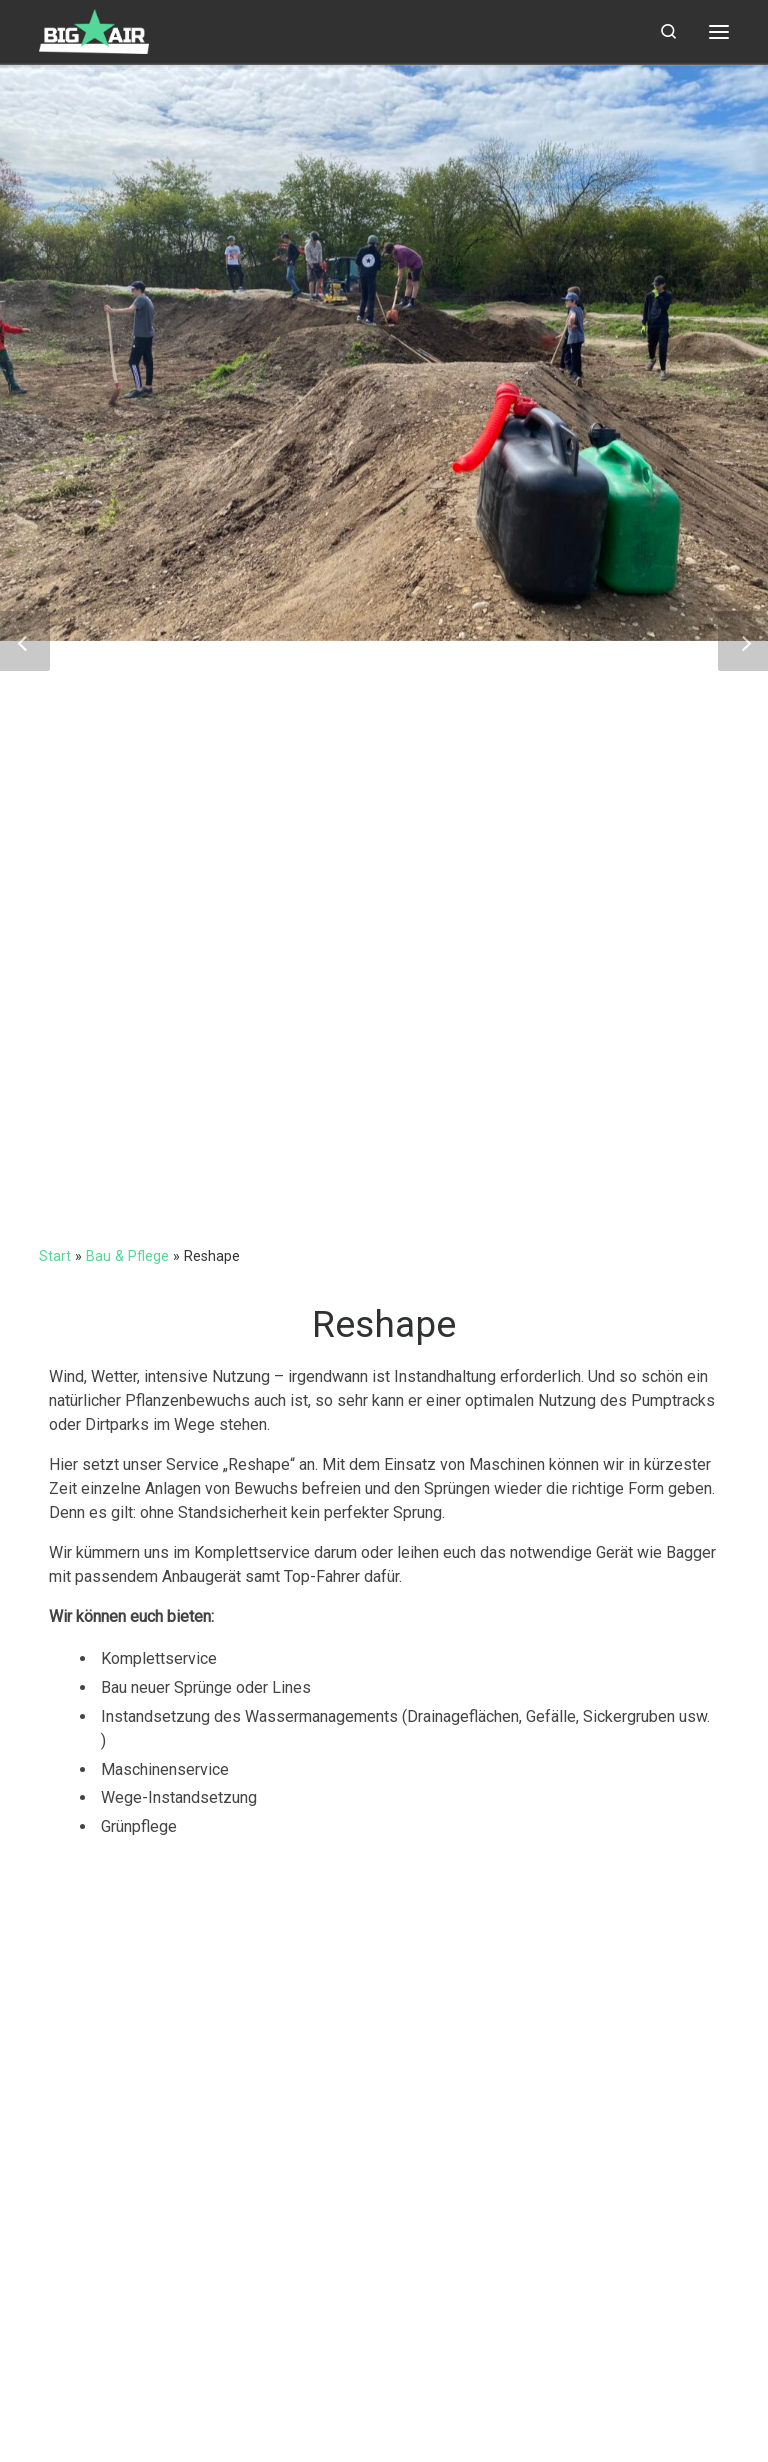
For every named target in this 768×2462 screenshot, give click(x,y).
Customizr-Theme (342, 2427)
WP (143, 2427)
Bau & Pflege (127, 1256)
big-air (113, 2398)
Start (55, 1256)
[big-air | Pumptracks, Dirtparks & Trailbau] (94, 29)
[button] (25, 641)
